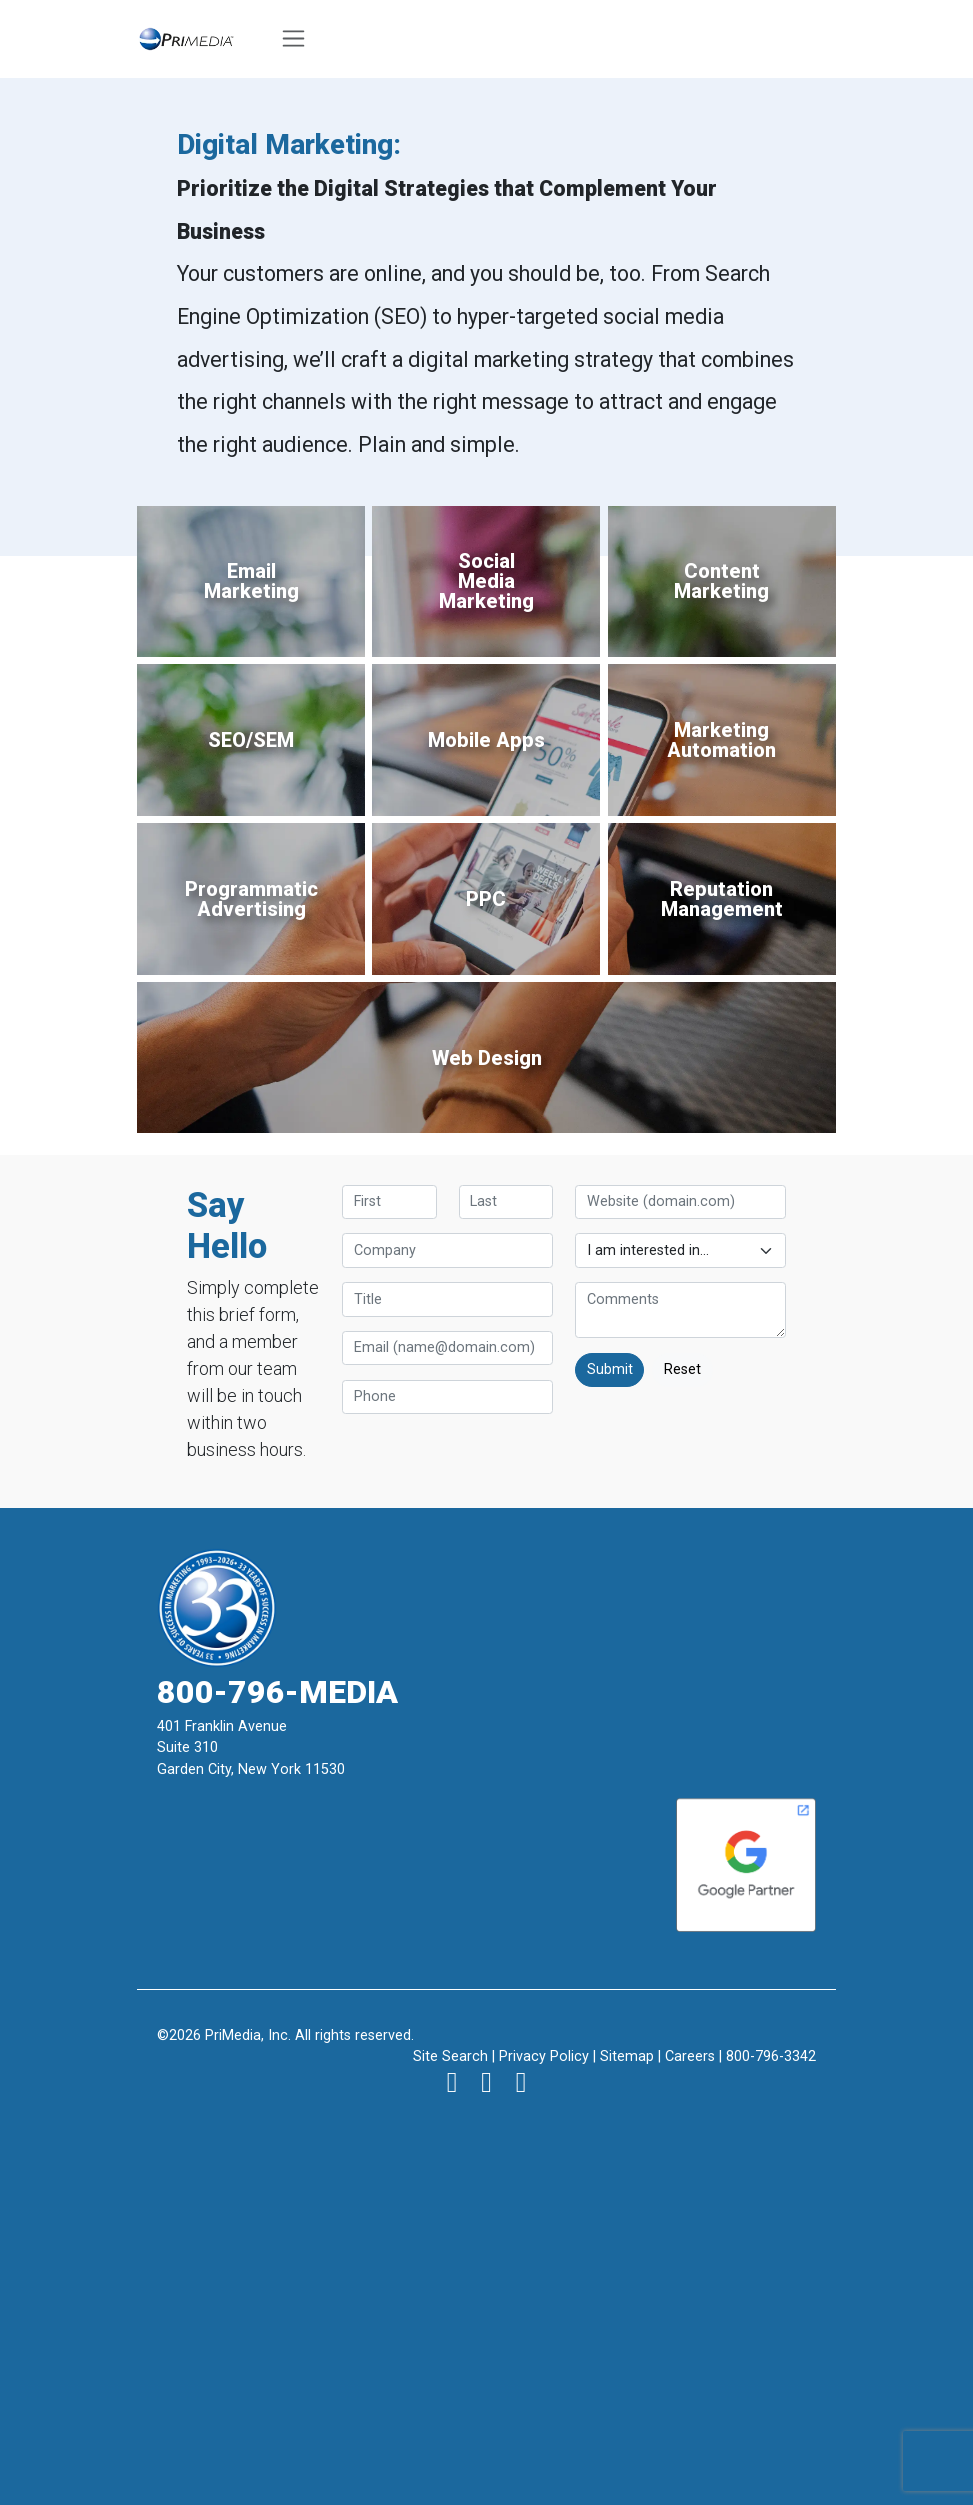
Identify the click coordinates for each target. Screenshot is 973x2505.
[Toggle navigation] (293, 39)
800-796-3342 (771, 2056)
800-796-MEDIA (277, 1692)
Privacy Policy (544, 2056)
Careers (690, 2056)
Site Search (450, 2056)
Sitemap (627, 2056)
